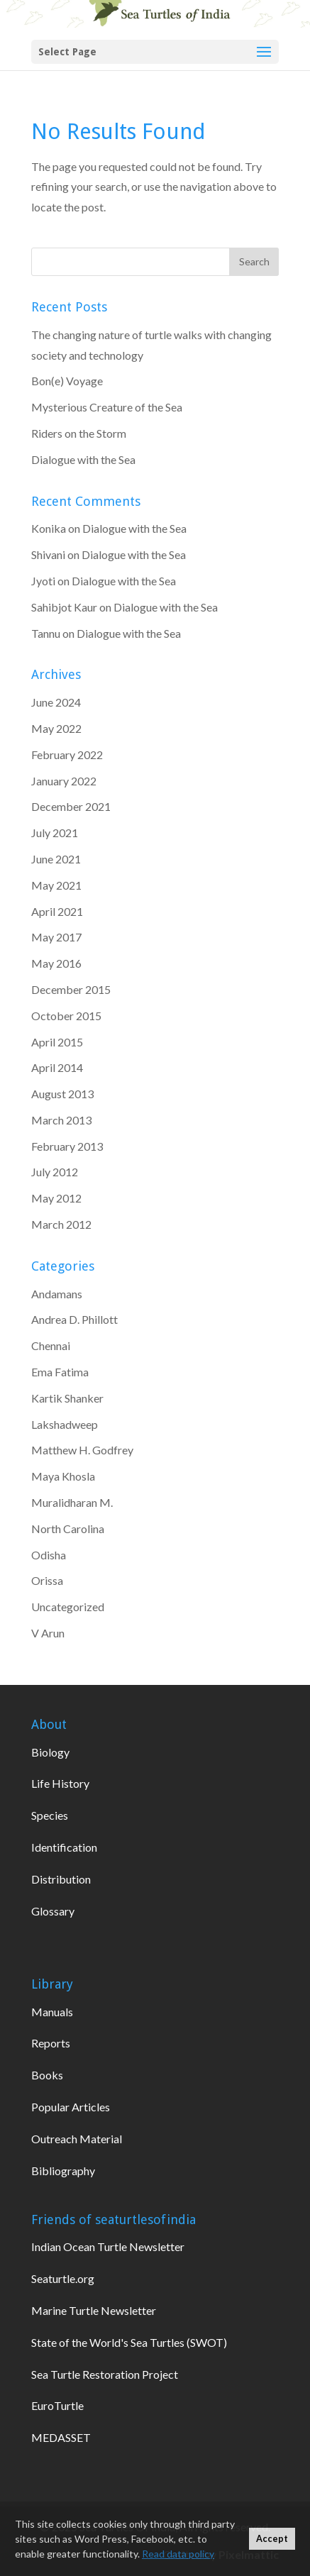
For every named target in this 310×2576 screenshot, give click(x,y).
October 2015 (66, 1015)
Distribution (61, 1879)
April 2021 (57, 911)
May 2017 (56, 937)
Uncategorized (67, 1606)
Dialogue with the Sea (83, 459)
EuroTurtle (57, 2405)
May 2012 (56, 1198)
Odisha (48, 1554)
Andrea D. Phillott (74, 1319)
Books (47, 2075)
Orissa (47, 1580)
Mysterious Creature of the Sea (106, 407)
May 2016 (56, 963)
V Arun (48, 1633)
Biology (50, 1752)
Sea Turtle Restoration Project (104, 2374)
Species (49, 1815)
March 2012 (61, 1224)
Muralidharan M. (72, 1502)
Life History (60, 1783)
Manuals (52, 2011)
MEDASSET (61, 2437)
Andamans (56, 1293)
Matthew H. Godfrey (82, 1449)
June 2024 (56, 702)
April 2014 (57, 1067)
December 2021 (71, 806)
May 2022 (56, 728)
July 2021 (54, 832)
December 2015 (71, 989)
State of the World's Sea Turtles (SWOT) (129, 2342)
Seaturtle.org (62, 2278)
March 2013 (61, 1120)
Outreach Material (76, 2138)
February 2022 (67, 754)
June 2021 (56, 859)
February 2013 (67, 1146)
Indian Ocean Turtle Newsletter (107, 2246)
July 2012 (54, 1171)
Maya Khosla (63, 1476)
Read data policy (178, 2554)
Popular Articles (70, 2106)
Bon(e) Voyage (67, 380)
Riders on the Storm (78, 433)
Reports (50, 2043)
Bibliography (63, 2170)
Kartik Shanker (67, 1398)
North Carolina (67, 1528)
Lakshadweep (64, 1424)
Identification (64, 1847)
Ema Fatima (60, 1371)
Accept (272, 2538)
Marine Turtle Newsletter (93, 2310)
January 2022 (63, 780)
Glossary (52, 1911)
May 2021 (56, 885)
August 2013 (62, 1093)
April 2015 (57, 1042)
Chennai (50, 1345)
